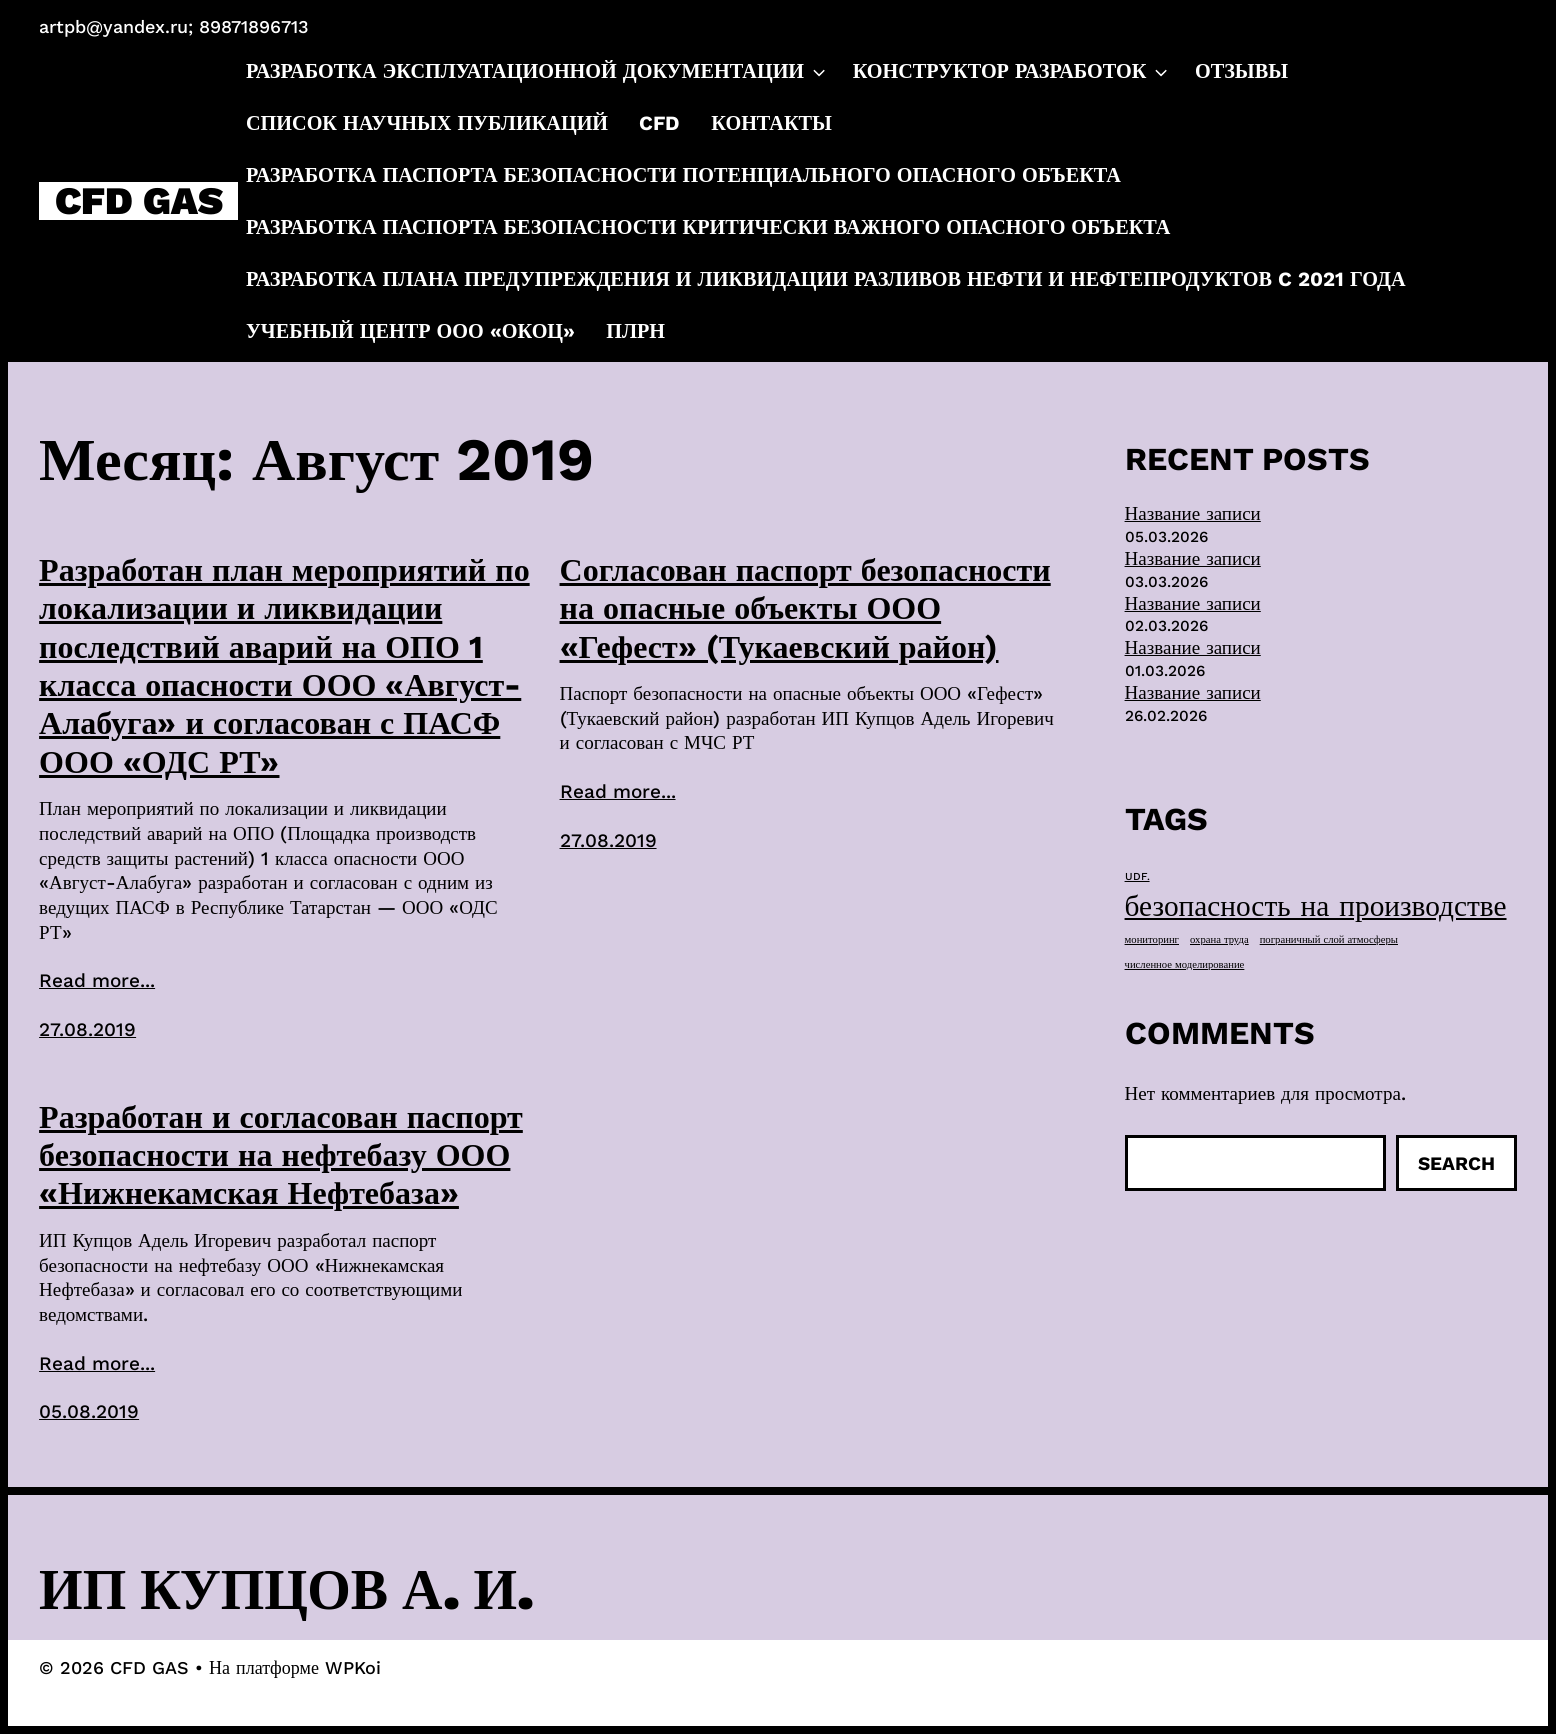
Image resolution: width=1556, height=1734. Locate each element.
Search (1456, 1163)
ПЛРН (635, 331)
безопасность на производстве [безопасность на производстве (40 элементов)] (1316, 906)
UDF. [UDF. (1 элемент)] (1137, 876)
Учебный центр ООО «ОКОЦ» (410, 331)
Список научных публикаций (427, 123)
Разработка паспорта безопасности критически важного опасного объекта (708, 227)
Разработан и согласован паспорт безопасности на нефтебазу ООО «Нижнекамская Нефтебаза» (281, 1155)
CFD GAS (139, 201)
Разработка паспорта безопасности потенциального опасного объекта (683, 175)
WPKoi (353, 1667)
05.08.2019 (89, 1411)
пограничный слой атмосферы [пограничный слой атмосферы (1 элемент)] (1329, 939)
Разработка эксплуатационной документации (537, 71)
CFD (659, 123)
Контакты (771, 123)
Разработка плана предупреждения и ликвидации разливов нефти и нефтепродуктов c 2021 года (826, 279)
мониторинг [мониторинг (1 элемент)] (1152, 939)
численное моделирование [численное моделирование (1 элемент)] (1185, 964)
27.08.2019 (87, 1029)
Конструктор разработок (1012, 71)
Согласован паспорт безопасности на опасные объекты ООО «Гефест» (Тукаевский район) (805, 608)
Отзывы (1241, 71)
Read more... (97, 980)
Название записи (1193, 513)
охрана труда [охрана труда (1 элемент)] (1219, 939)
